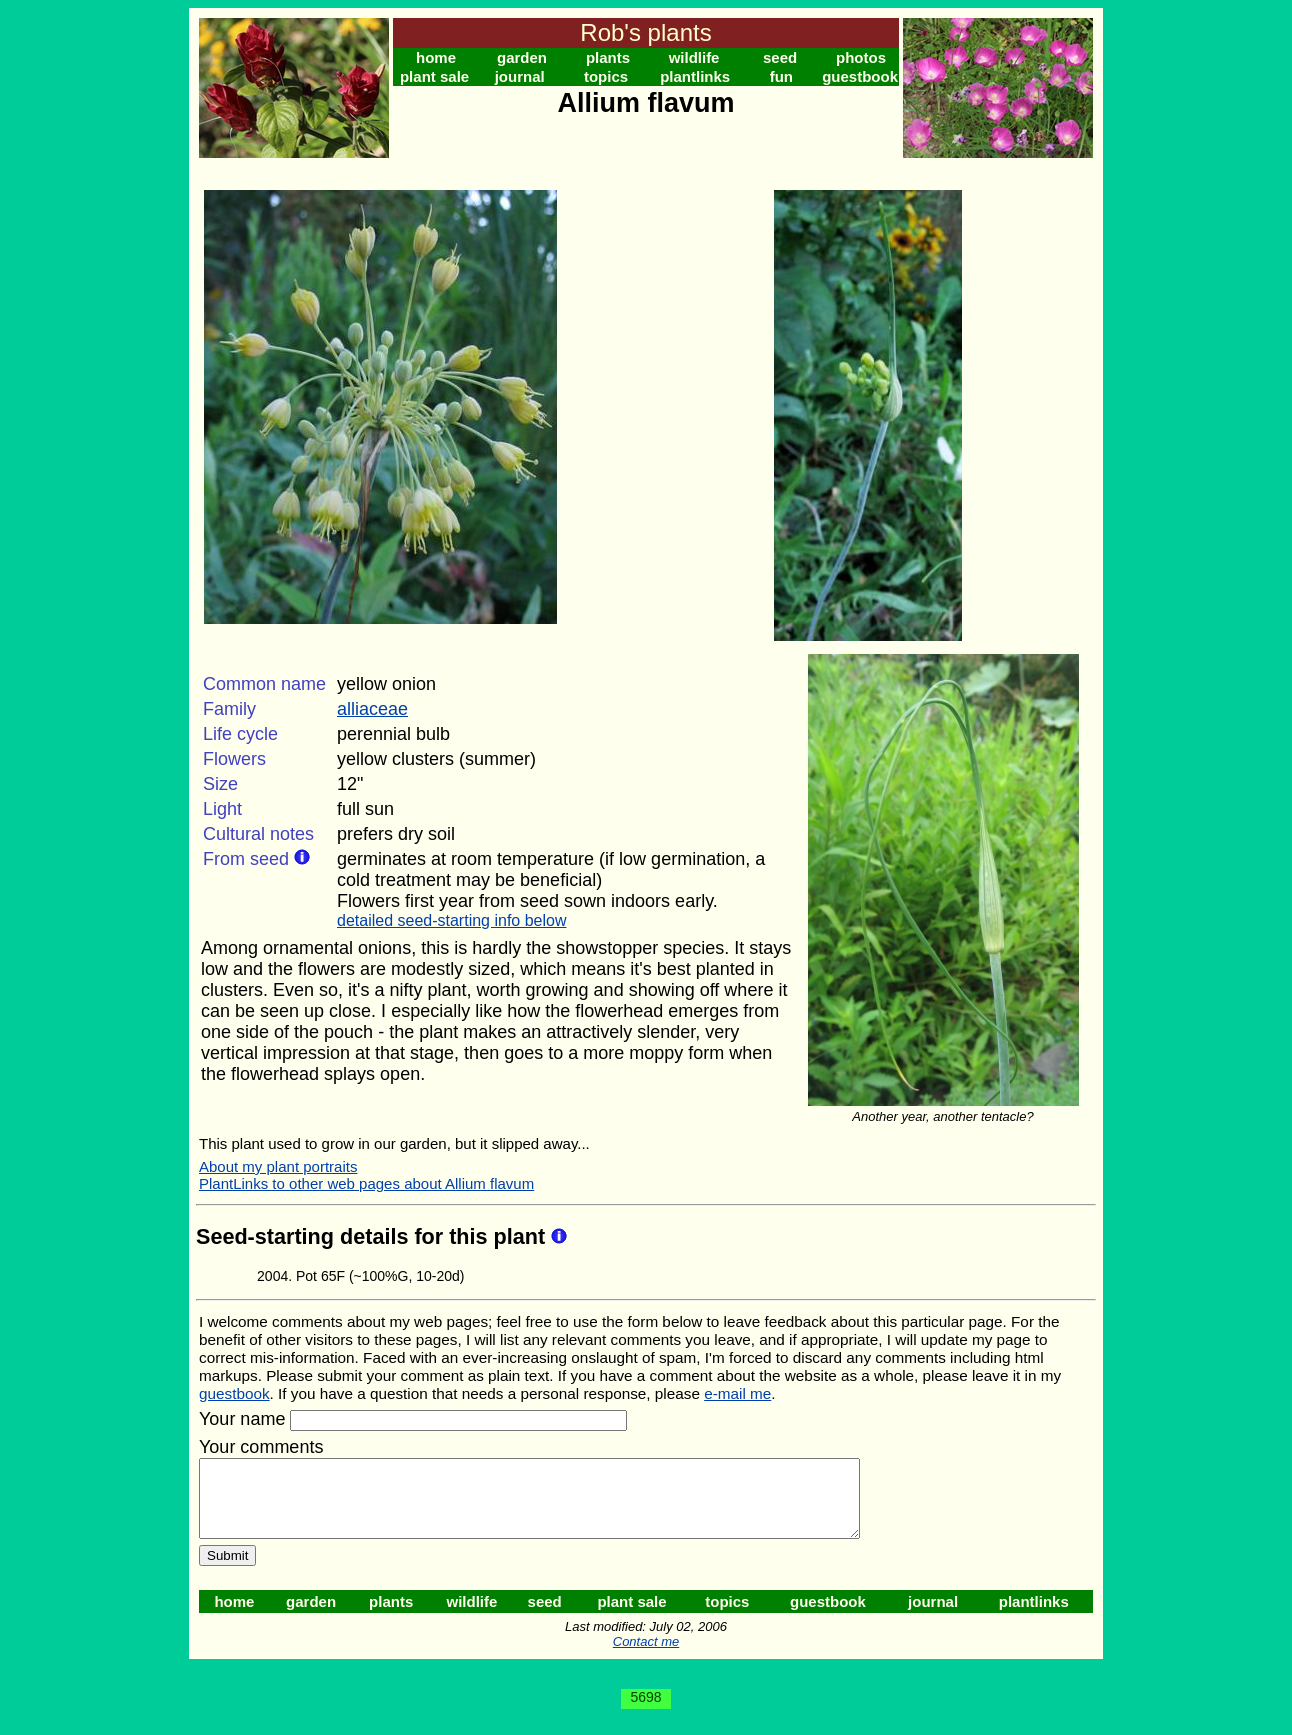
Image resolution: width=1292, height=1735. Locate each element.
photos (861, 57)
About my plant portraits (278, 1166)
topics (606, 76)
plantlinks (695, 76)
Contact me (646, 1656)
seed (780, 57)
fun (781, 76)
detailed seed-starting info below (451, 920)
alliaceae (372, 709)
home (436, 57)
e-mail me (737, 1393)
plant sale (434, 76)
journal (520, 76)
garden (522, 57)
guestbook (860, 76)
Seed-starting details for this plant (373, 1236)
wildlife (694, 57)
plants (608, 57)
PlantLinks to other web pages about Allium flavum (366, 1183)
